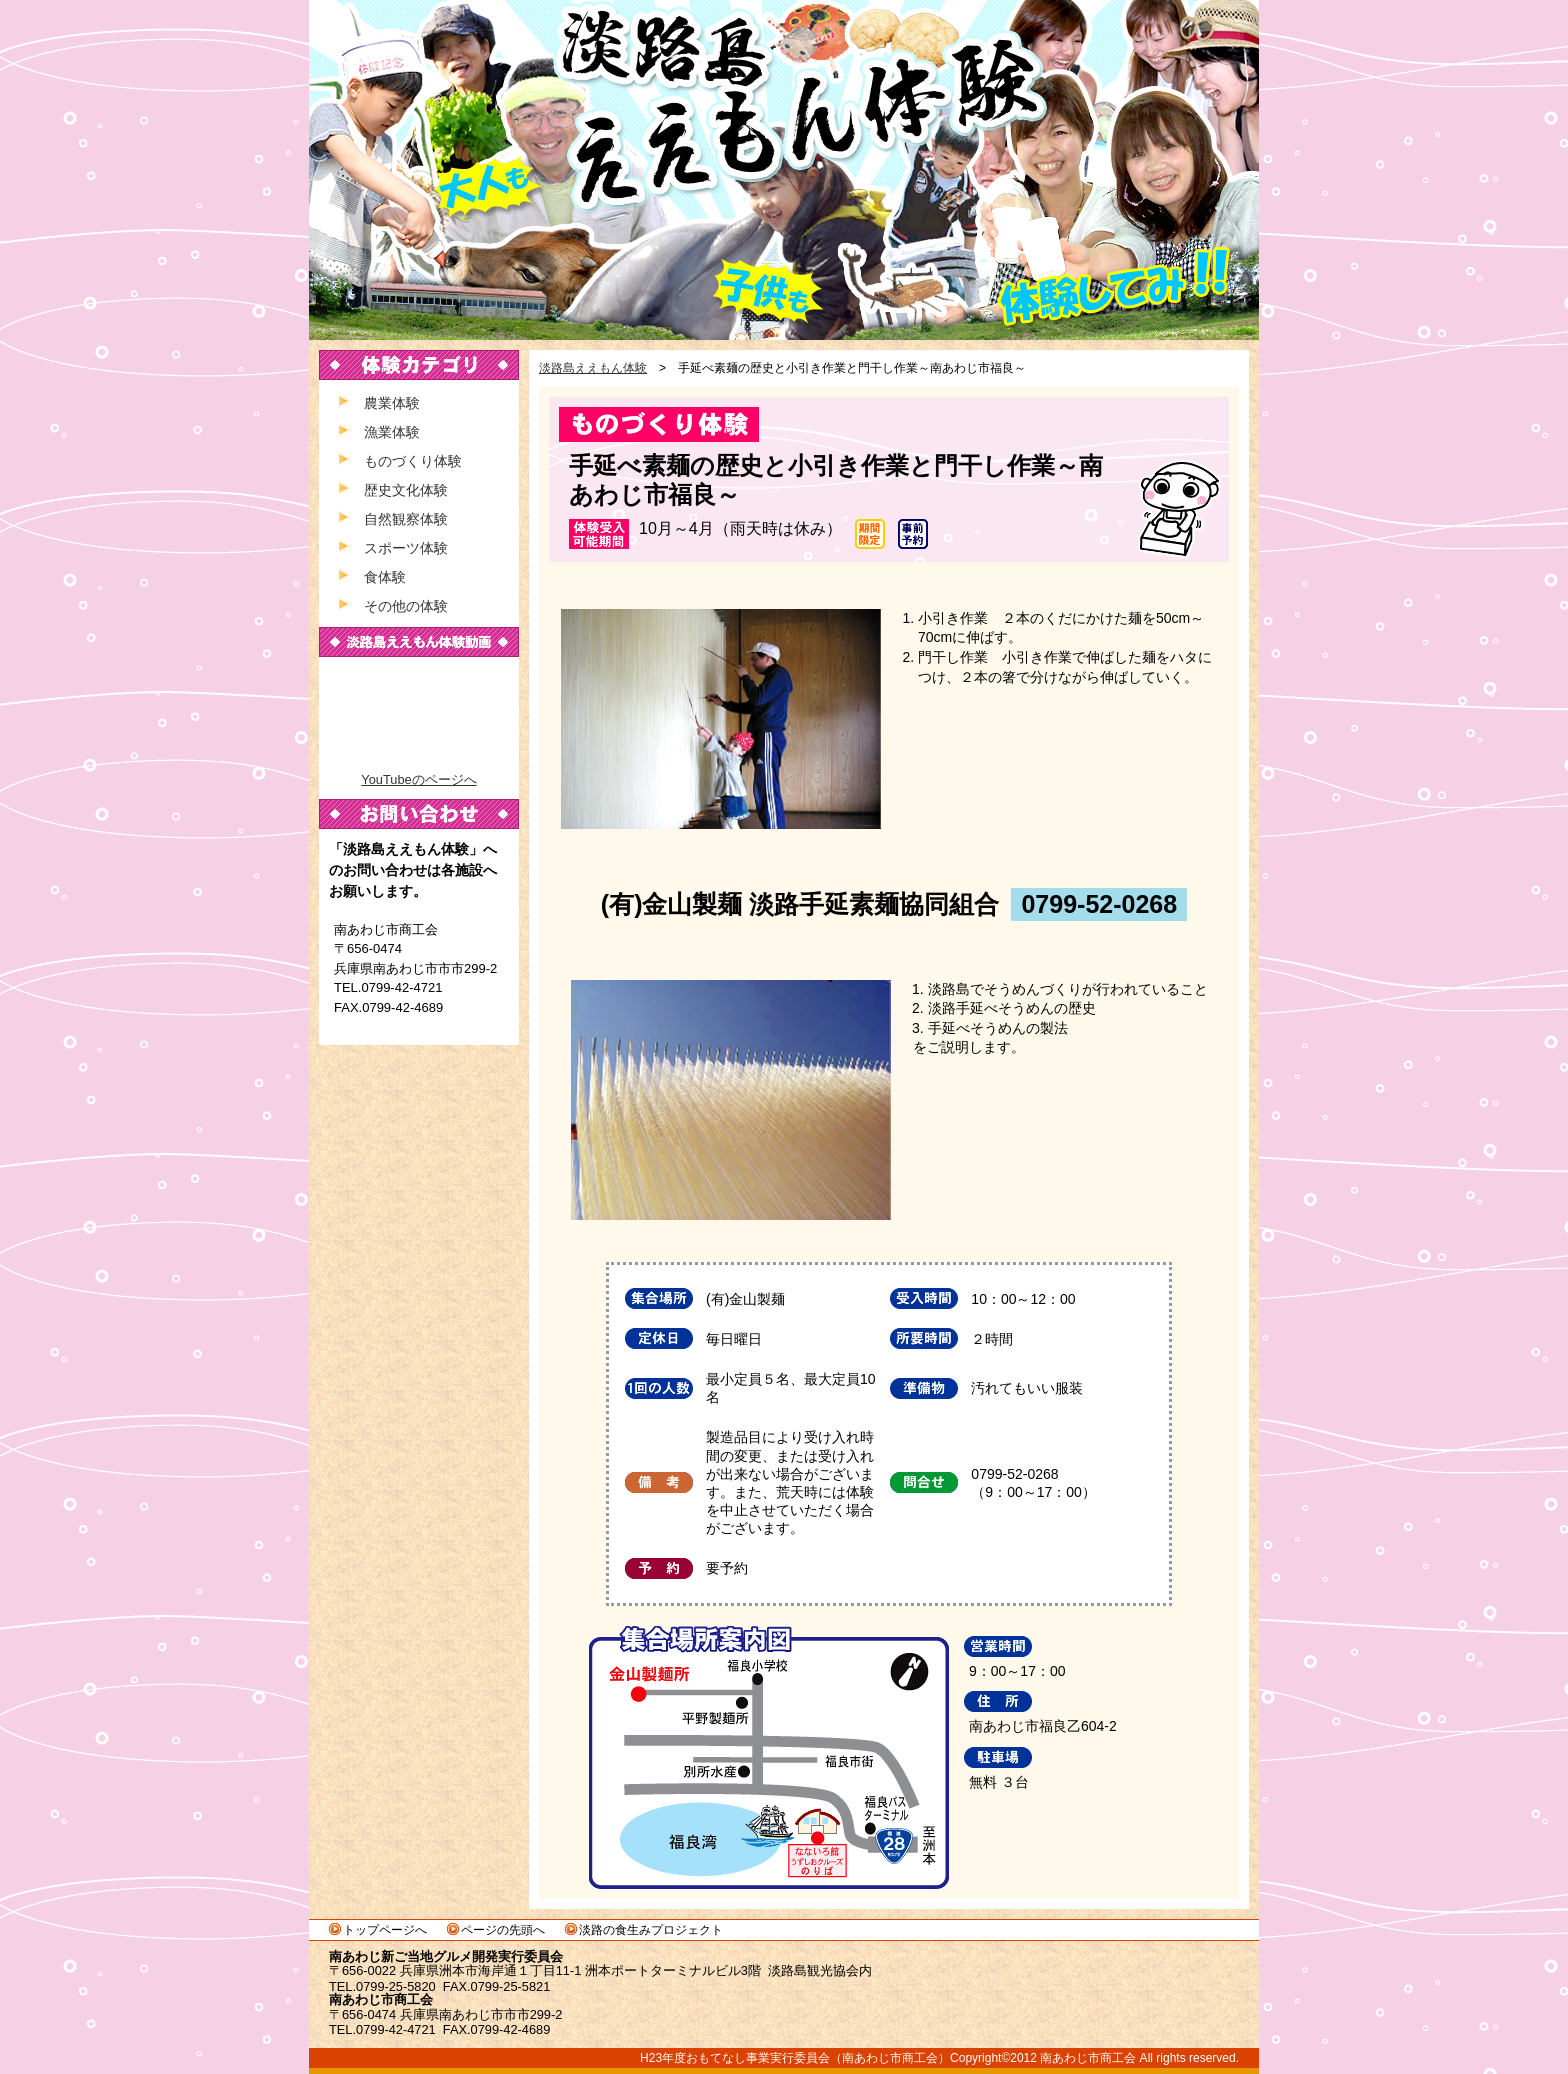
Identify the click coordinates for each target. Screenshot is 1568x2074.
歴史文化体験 (406, 490)
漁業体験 (392, 432)
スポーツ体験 (406, 548)
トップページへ (385, 1930)
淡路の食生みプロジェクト (651, 1930)
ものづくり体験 (413, 461)
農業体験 (392, 403)
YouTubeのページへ (418, 779)
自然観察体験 (406, 519)
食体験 (385, 577)
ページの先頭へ (503, 1930)
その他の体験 (406, 606)
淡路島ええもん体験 (784, 170)
